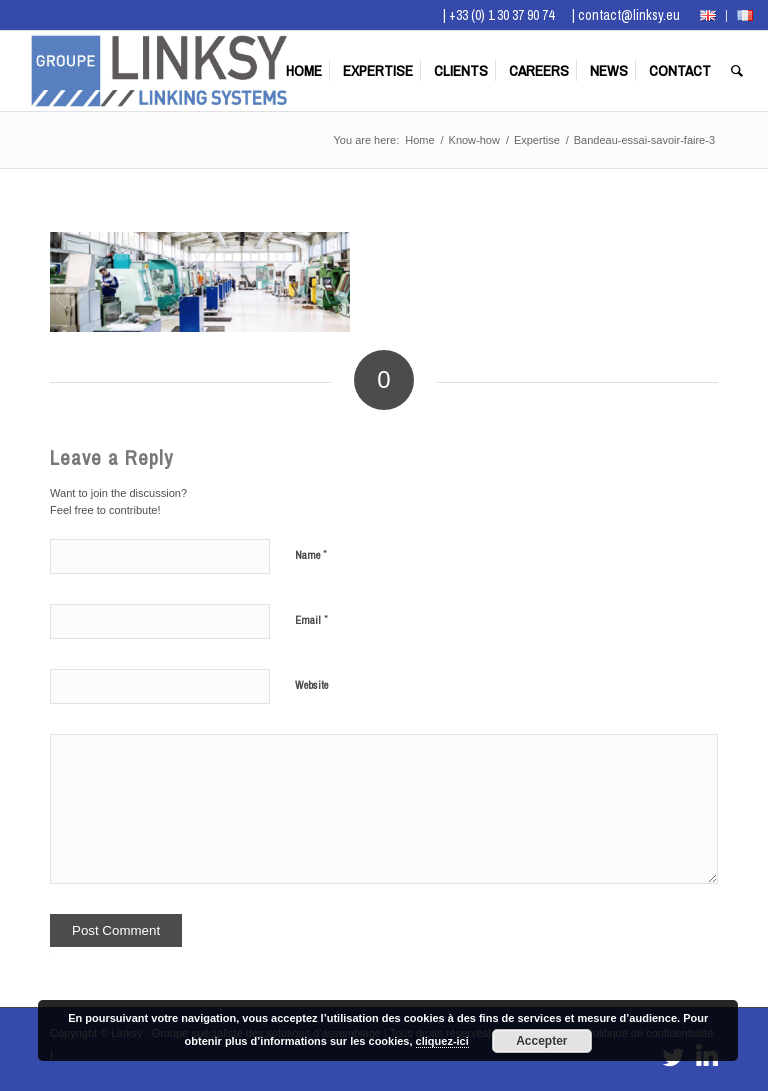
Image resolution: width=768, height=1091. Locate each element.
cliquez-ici (442, 1041)
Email (311, 619)
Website (311, 685)
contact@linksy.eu (629, 15)
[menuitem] (708, 16)
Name (311, 554)
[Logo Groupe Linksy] (159, 71)
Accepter (541, 1041)
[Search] (737, 71)
